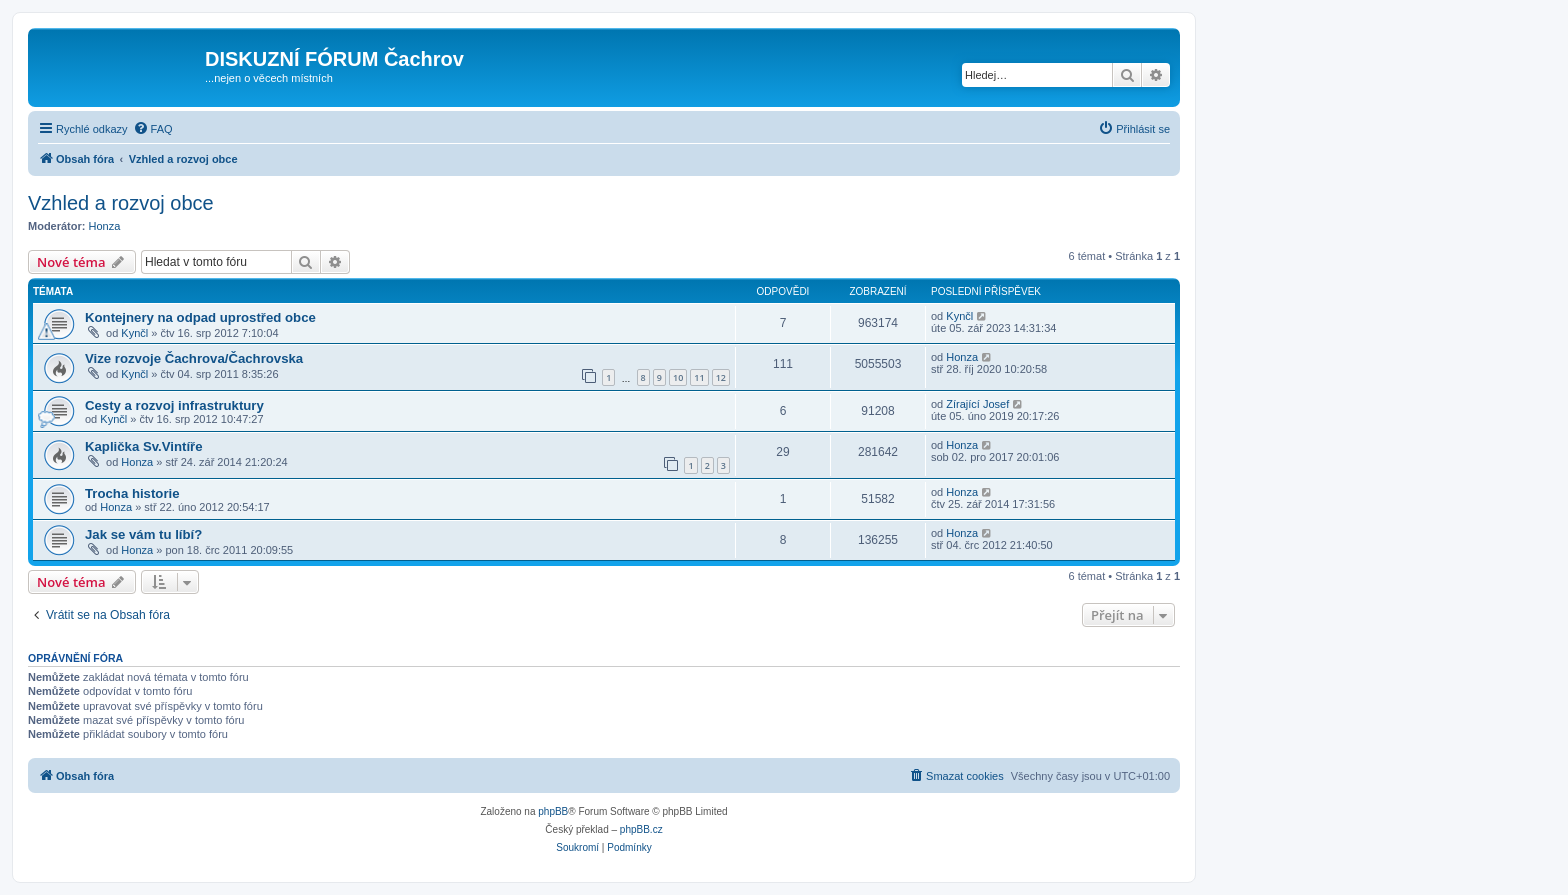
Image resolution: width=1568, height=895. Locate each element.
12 (721, 377)
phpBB (553, 811)
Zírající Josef (977, 404)
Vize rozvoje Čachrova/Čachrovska (194, 358)
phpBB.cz (641, 829)
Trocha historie (132, 493)
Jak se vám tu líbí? (143, 534)
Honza (105, 226)
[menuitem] (153, 129)
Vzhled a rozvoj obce (121, 203)
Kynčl (134, 333)
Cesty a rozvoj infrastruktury (174, 405)
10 (678, 377)
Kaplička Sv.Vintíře (144, 446)
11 (699, 377)
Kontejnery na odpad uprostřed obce (200, 317)
